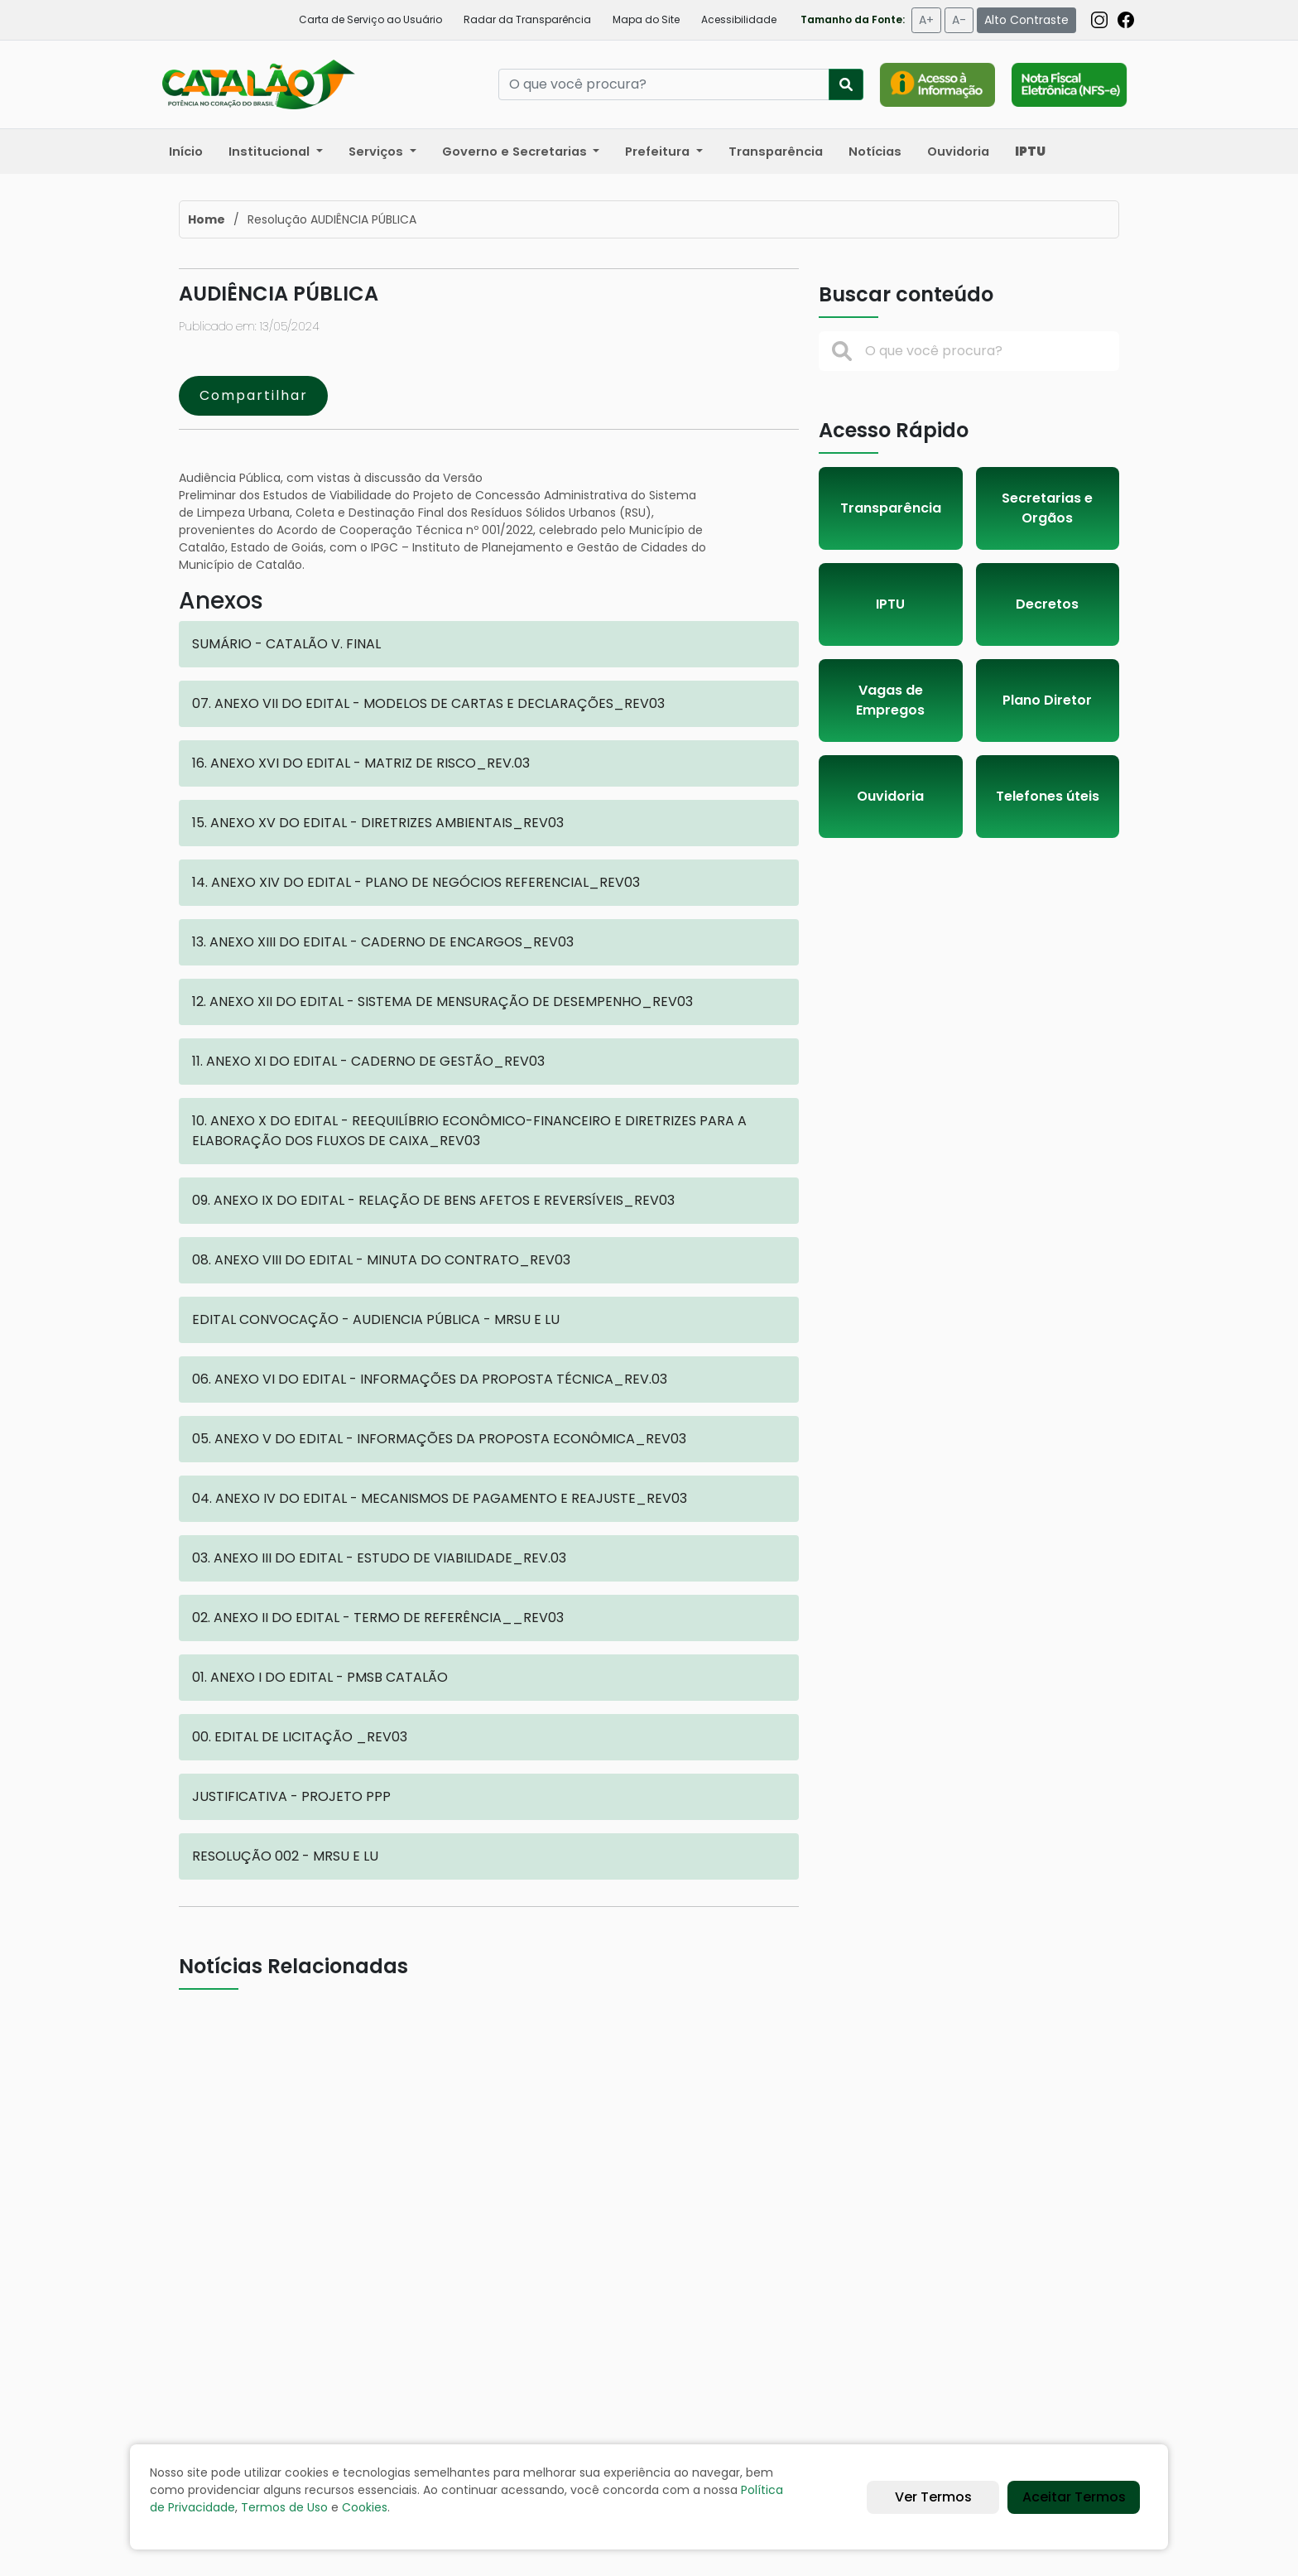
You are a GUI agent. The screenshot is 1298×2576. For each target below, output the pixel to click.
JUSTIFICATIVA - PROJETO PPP (291, 1796)
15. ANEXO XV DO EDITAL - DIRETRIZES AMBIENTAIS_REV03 (378, 822)
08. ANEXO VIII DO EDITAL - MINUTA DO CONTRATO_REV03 (381, 1259)
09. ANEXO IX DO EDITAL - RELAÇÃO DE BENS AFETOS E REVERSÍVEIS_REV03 (433, 1200)
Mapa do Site (646, 19)
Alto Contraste (1026, 20)
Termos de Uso (284, 2507)
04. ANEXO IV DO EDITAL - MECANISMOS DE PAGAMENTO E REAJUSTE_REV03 (439, 1498)
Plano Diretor (1047, 700)
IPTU (890, 604)
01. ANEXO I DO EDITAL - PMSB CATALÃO (320, 1677)
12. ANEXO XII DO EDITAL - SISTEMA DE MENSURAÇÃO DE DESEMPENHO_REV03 (442, 1001)
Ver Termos (933, 2496)
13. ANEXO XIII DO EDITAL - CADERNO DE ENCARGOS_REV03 (383, 941)
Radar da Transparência (527, 19)
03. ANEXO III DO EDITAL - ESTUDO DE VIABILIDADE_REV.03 (379, 1557)
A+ (926, 20)
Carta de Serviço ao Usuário (370, 19)
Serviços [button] (377, 151)
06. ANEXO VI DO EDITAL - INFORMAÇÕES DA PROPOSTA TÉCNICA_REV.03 (429, 1379)
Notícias (875, 151)
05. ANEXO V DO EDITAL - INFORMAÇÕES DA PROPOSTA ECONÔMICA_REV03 (439, 1438)
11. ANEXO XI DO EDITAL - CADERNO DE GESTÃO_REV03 (368, 1061)
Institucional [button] (270, 151)
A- (959, 20)
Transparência (775, 151)
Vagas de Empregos (890, 700)
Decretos (1047, 604)
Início (186, 151)
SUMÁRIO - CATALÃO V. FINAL (286, 643)
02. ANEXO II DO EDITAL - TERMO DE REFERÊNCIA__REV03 (378, 1617)
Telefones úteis (1047, 796)
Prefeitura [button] (659, 151)
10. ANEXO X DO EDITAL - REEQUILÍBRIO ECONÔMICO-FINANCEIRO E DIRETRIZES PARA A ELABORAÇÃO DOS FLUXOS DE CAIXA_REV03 (469, 1130)
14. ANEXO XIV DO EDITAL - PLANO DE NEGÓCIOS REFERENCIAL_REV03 (416, 882)
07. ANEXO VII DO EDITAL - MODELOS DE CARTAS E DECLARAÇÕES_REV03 (428, 703)
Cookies (364, 2507)
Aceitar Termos (1074, 2496)
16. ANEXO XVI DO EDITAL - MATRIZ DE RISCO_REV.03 (361, 763)
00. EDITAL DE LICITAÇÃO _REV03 (299, 1736)
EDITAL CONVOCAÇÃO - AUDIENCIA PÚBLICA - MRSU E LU (376, 1319)
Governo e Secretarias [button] (516, 151)
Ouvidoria (958, 151)
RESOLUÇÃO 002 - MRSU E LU (285, 1856)
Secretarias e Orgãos (1047, 508)
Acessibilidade (738, 19)
